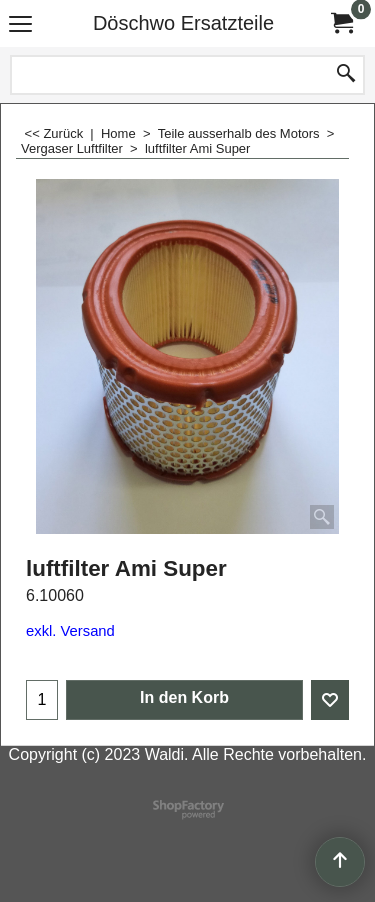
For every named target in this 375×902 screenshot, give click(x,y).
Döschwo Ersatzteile (183, 23)
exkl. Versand (70, 631)
